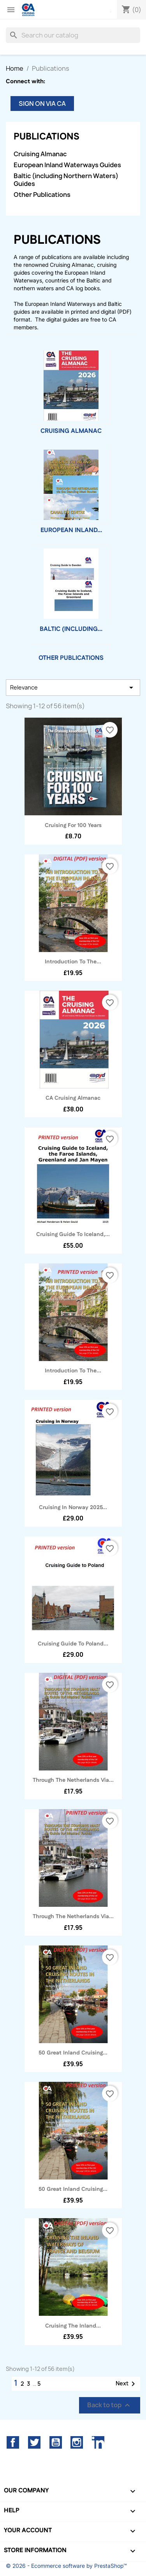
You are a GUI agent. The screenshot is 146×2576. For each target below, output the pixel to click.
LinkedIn (98, 2442)
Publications (46, 136)
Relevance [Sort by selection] (73, 687)
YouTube (55, 2442)
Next (127, 2383)
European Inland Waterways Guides (67, 165)
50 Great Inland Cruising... (73, 2053)
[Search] (73, 35)
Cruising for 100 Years (73, 825)
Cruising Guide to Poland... (73, 1644)
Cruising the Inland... (73, 2326)
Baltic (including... (71, 629)
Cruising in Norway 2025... (73, 1507)
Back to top (109, 2405)
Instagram (76, 2442)
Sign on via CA (42, 103)
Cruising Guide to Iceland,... (73, 1234)
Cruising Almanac (40, 154)
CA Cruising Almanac (73, 1098)
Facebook (13, 2442)
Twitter (34, 2442)
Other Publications (42, 195)
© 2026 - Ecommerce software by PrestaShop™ (66, 2565)
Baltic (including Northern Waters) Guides (66, 180)
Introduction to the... (73, 962)
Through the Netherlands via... (73, 1780)
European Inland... (71, 530)
